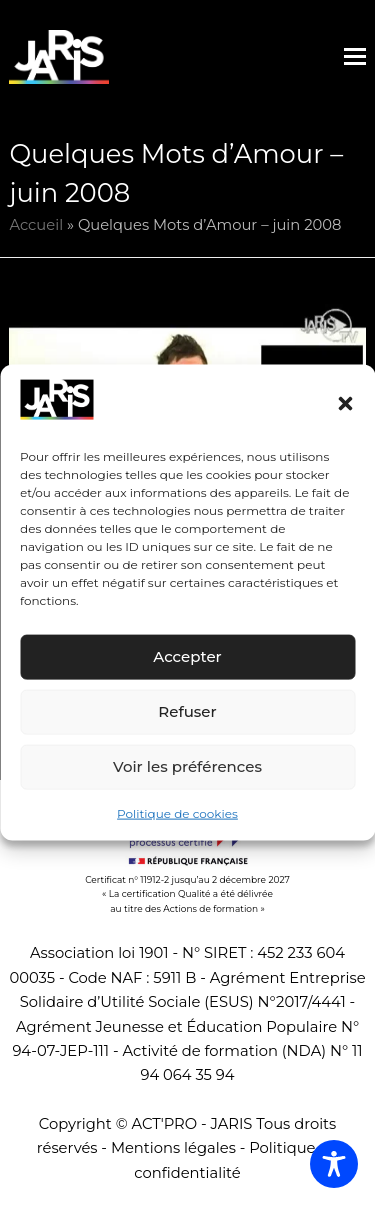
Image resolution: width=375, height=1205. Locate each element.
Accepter (187, 656)
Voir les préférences (187, 766)
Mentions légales (173, 1148)
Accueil (36, 225)
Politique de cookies (177, 813)
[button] (345, 403)
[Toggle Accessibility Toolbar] (334, 1164)
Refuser (187, 711)
